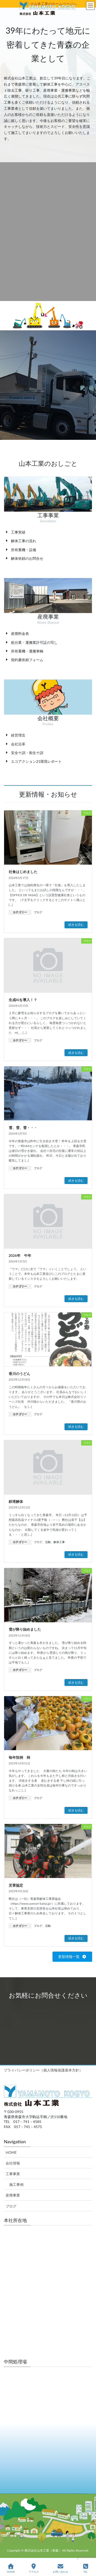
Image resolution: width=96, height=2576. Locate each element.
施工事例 (16, 2184)
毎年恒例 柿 (19, 1757)
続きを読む (76, 924)
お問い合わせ (60, 2568)
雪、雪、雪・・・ (23, 1127)
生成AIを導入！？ (23, 1000)
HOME (11, 2152)
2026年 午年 (20, 1255)
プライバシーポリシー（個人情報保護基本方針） (43, 2070)
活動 (48, 1542)
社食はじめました (23, 871)
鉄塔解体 (16, 1501)
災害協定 (16, 1885)
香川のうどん (19, 1373)
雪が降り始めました (25, 1629)
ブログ (38, 912)
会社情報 (13, 2163)
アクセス (34, 2568)
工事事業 (13, 2174)
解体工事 (59, 1542)
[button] (72, 1957)
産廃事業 (13, 2195)
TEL (85, 2568)
